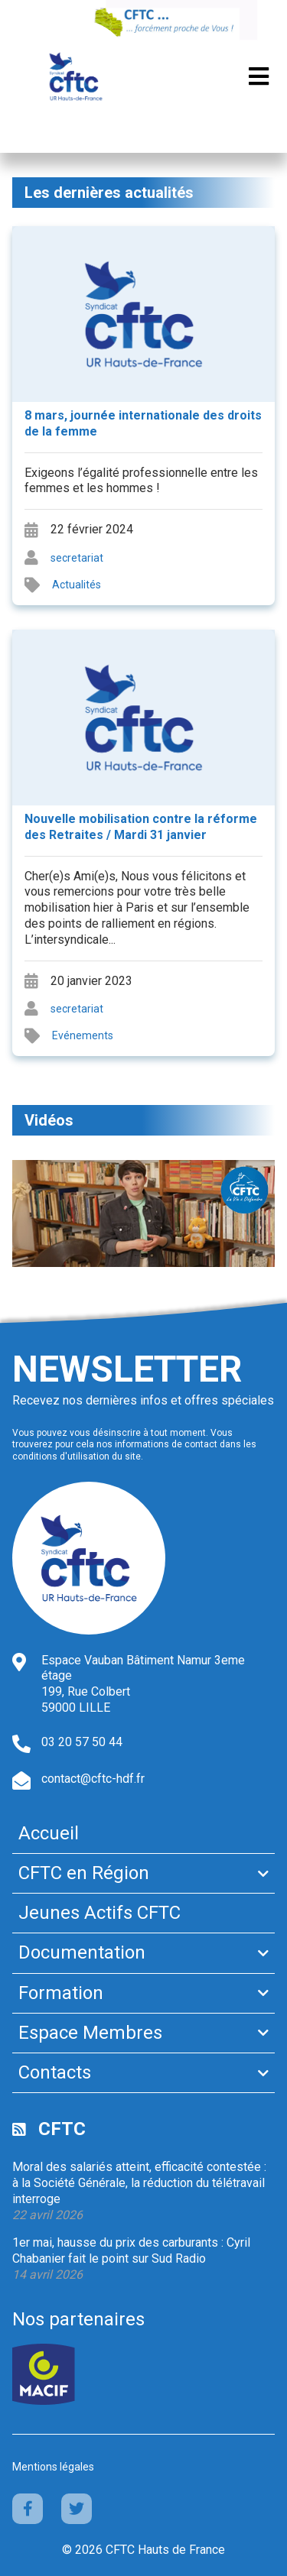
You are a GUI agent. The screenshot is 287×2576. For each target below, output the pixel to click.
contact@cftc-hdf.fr (93, 1778)
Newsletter (127, 1369)
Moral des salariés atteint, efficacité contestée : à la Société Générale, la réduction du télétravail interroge (139, 2183)
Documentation (81, 1952)
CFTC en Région (83, 1873)
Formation (60, 1993)
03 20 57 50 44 (81, 1742)
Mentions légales (53, 2467)
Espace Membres (90, 2032)
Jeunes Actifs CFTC (99, 1912)
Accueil (48, 1833)
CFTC (62, 2129)
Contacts (54, 2072)
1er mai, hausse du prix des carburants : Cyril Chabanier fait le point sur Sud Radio (131, 2250)
